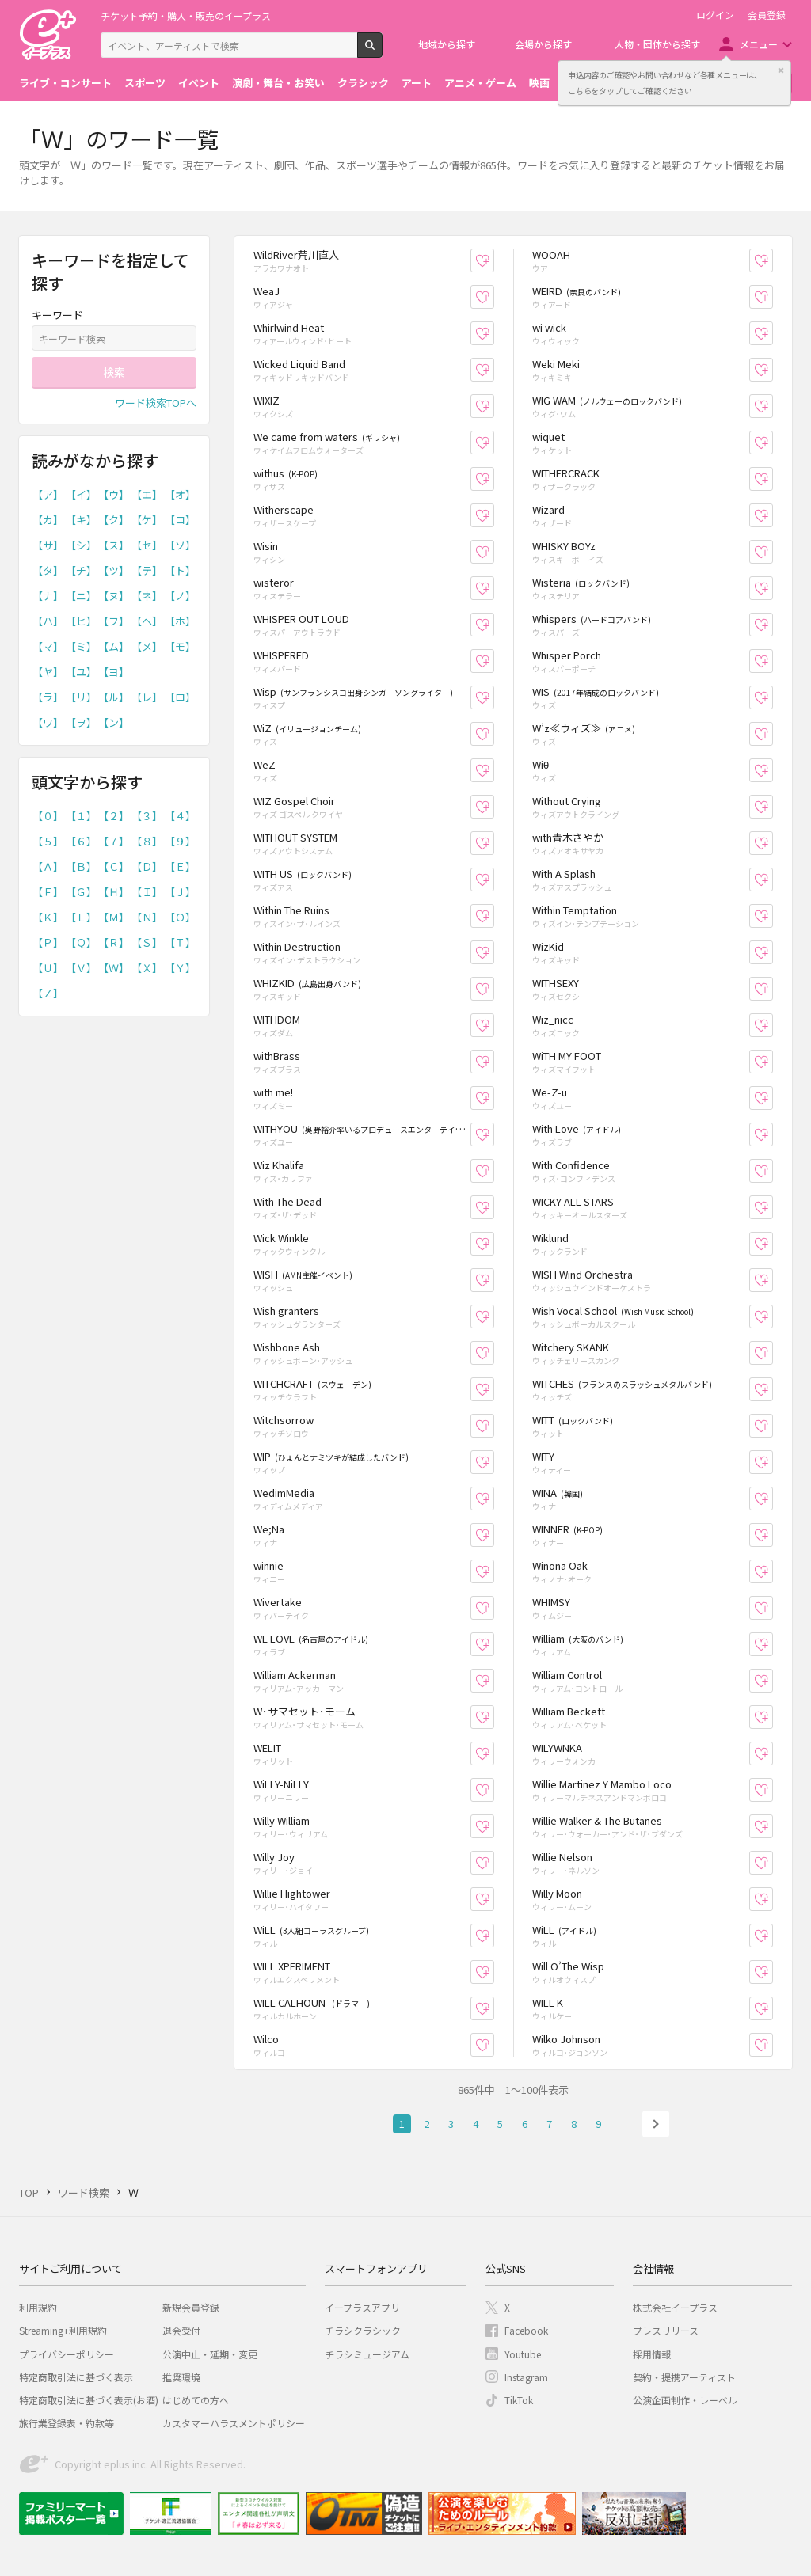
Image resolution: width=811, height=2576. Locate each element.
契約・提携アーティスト (684, 2377)
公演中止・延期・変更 (209, 2354)
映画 (539, 82)
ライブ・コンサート (65, 82)
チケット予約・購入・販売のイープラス (186, 15)
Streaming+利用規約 (63, 2330)
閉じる (781, 70)
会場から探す (543, 44)
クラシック (363, 82)
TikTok (518, 2400)
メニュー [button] (759, 44)
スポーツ (145, 82)
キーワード (57, 314)
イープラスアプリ (362, 2307)
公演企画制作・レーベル (685, 2400)
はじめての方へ (195, 2400)
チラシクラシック (363, 2330)
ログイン (715, 15)
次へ (655, 2124)
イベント (198, 82)
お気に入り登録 (493, 260)
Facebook (526, 2330)
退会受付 (181, 2330)
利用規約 (38, 2307)
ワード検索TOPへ (155, 402)
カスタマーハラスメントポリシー (233, 2423)
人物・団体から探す (657, 44)
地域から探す (446, 44)
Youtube (522, 2354)
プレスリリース (666, 2330)
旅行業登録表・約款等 (66, 2423)
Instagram (526, 2377)
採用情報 (652, 2354)
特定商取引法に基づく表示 (76, 2377)
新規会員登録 (190, 2307)
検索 (382, 51)
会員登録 (767, 15)
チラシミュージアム (367, 2354)
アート (417, 82)
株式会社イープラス (675, 2307)
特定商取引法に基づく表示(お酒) (88, 2400)
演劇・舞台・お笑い (278, 82)
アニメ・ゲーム (480, 82)
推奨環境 (181, 2377)
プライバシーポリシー (66, 2354)
